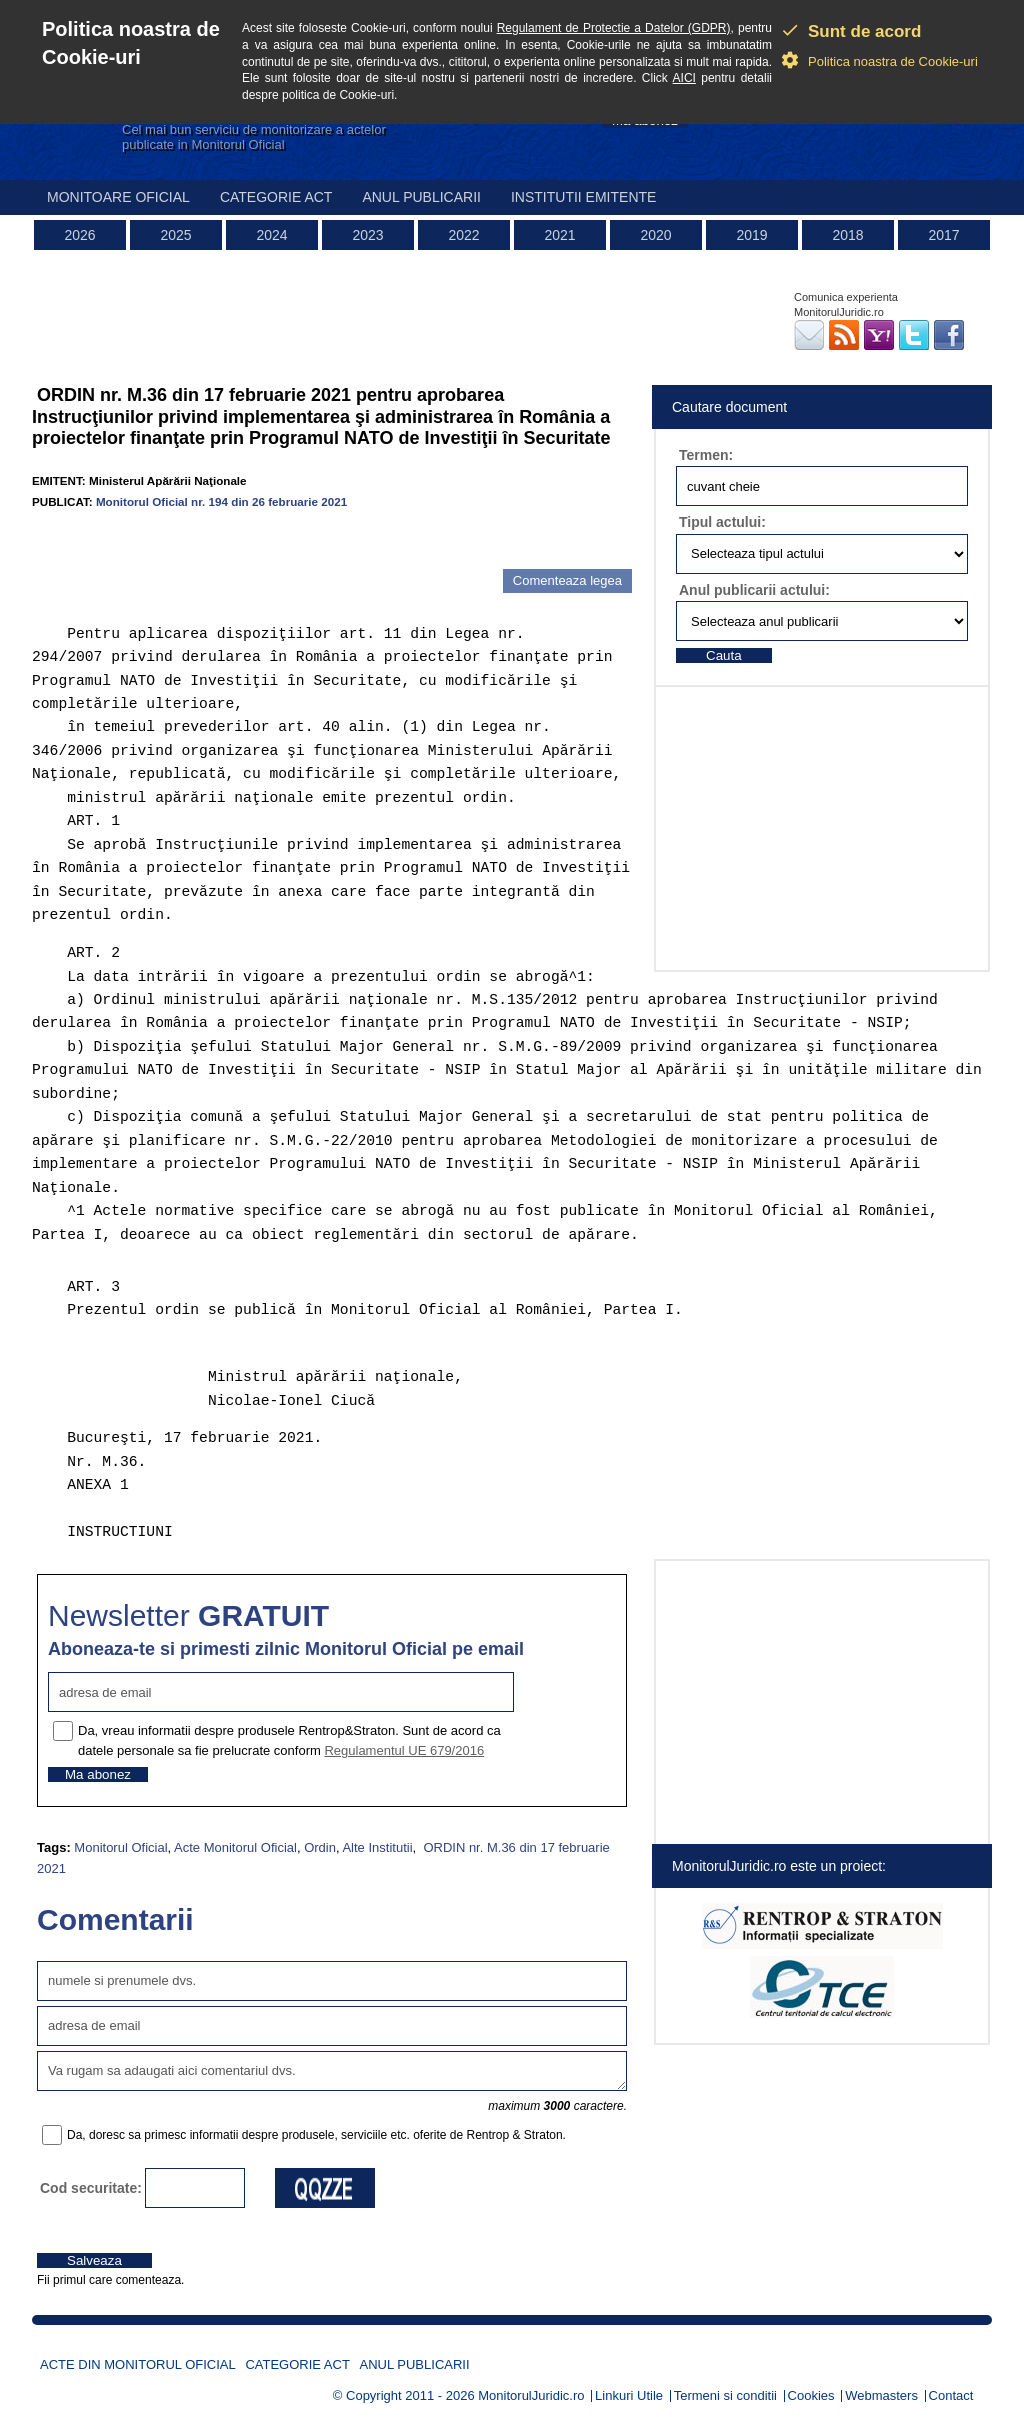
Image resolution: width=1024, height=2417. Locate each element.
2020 (655, 235)
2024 (271, 235)
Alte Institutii (377, 1847)
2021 (559, 235)
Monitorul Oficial (120, 1847)
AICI (684, 78)
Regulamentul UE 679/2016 (404, 1750)
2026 (79, 235)
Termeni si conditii (725, 2395)
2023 (367, 235)
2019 (751, 235)
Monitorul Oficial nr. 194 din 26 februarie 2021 (221, 501)
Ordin (320, 1847)
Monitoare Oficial (118, 197)
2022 (463, 235)
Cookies (811, 2395)
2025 (175, 235)
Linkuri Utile (629, 2395)
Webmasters (881, 2395)
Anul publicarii (421, 197)
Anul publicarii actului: (754, 590)
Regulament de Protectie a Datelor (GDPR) (614, 28)
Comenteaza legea (567, 580)
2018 (847, 235)
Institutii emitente (583, 197)
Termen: (706, 455)
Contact (951, 2395)
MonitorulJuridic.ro (531, 2395)
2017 (943, 235)
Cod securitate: (91, 2188)
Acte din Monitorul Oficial (138, 2364)
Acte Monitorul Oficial (235, 1847)
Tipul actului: (722, 522)
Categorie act (276, 197)
